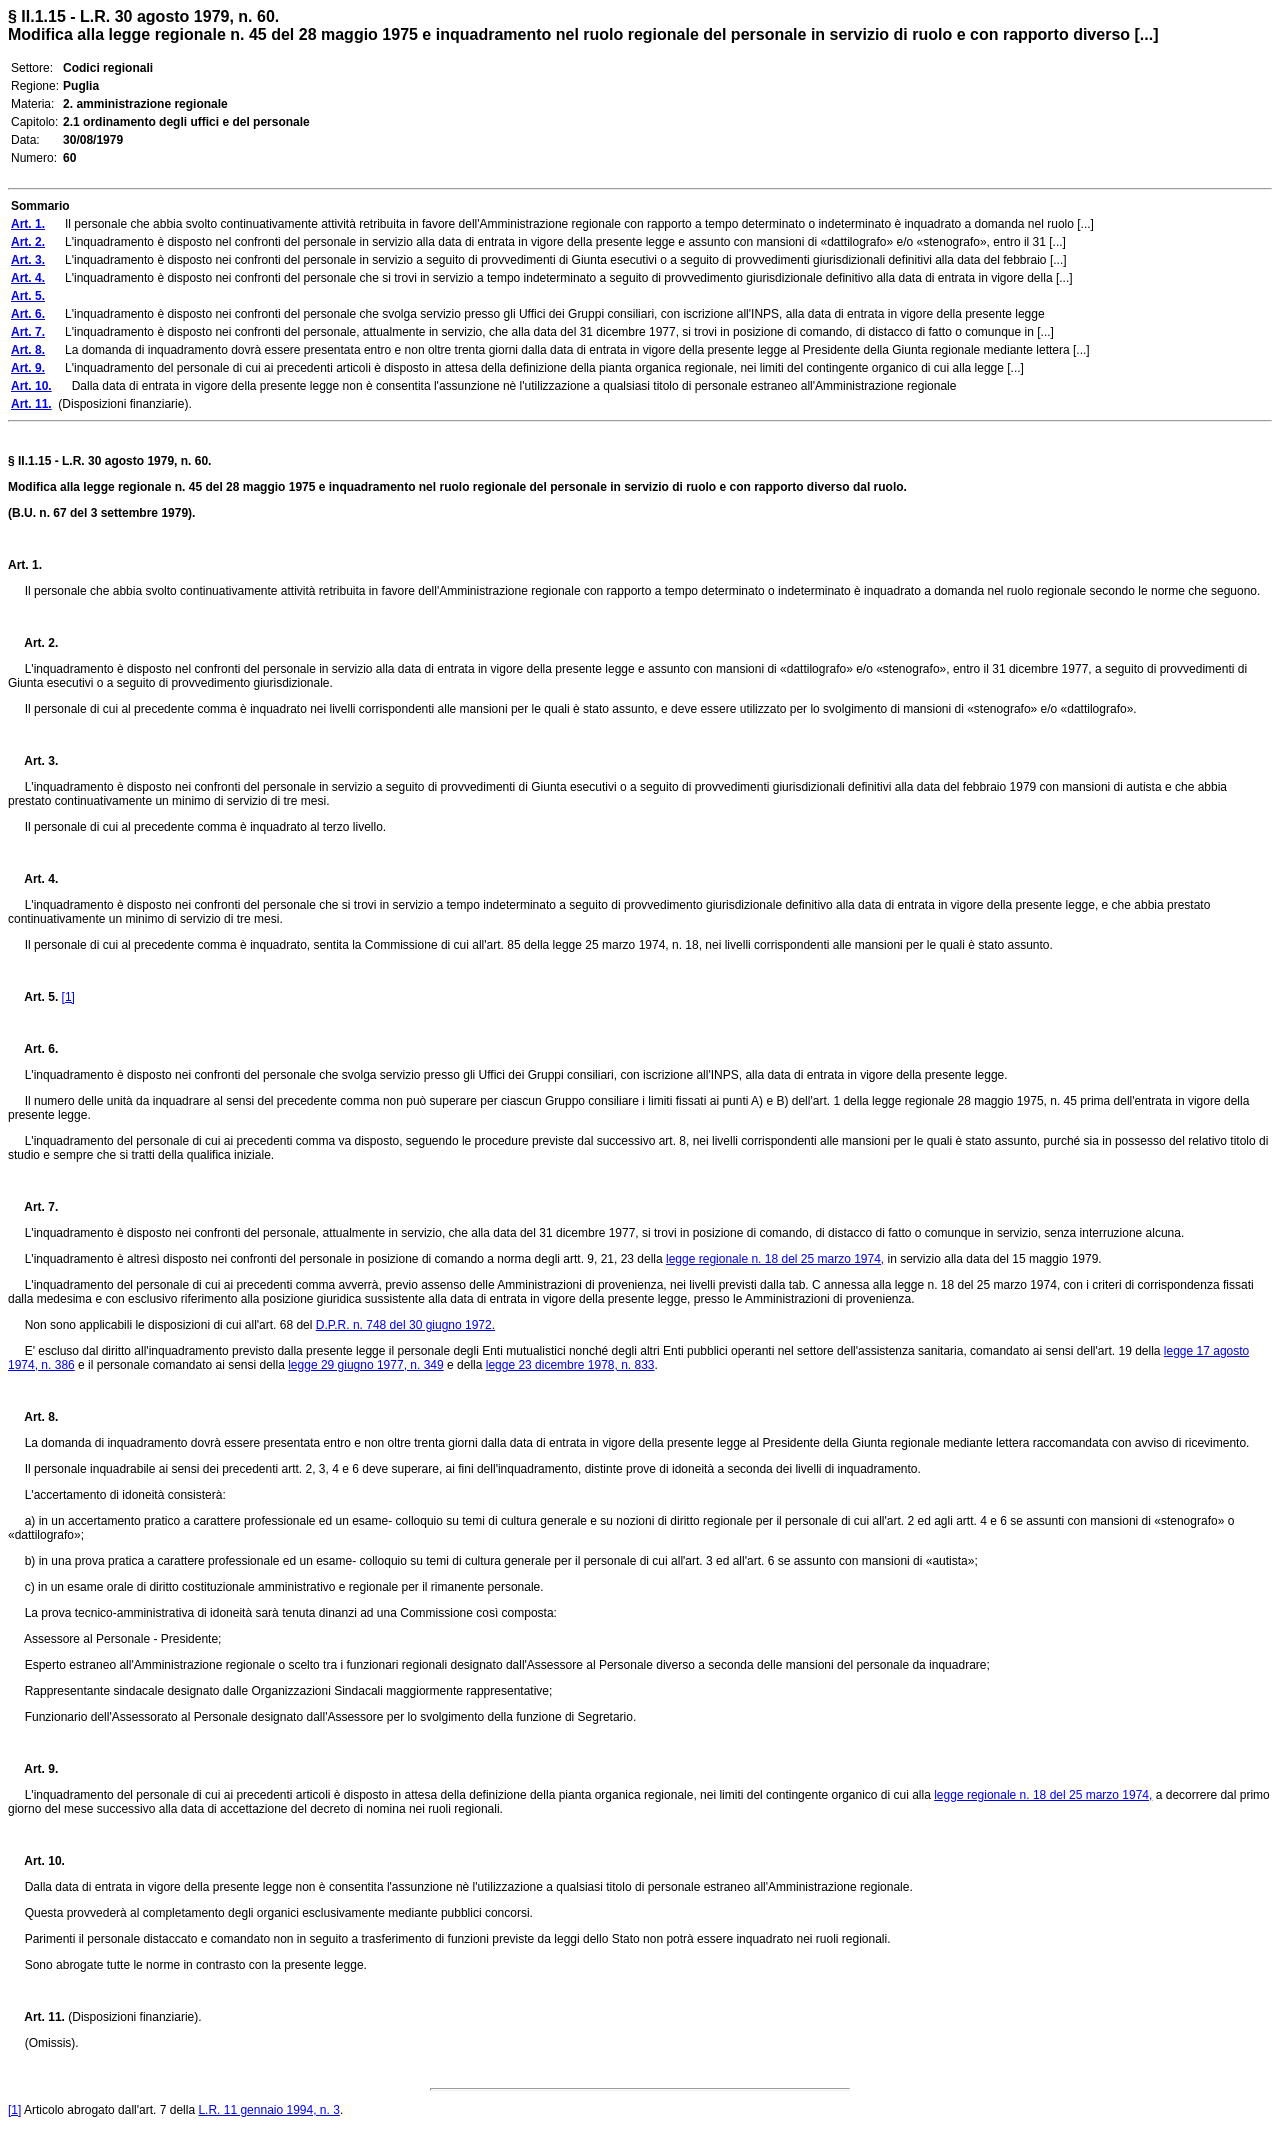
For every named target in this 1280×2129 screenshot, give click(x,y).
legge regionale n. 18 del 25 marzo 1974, (775, 1259)
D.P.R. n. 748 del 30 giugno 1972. (405, 1325)
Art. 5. (33, 997)
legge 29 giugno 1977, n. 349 (365, 1365)
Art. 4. (33, 879)
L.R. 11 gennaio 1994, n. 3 (268, 2110)
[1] (68, 997)
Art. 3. (33, 761)
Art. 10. (36, 1861)
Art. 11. (36, 2017)
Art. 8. (33, 1417)
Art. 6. (33, 1049)
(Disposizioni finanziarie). (133, 2017)
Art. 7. (33, 1207)
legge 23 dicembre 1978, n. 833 (570, 1365)
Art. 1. (25, 565)
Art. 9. (33, 1769)
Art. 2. (33, 643)
